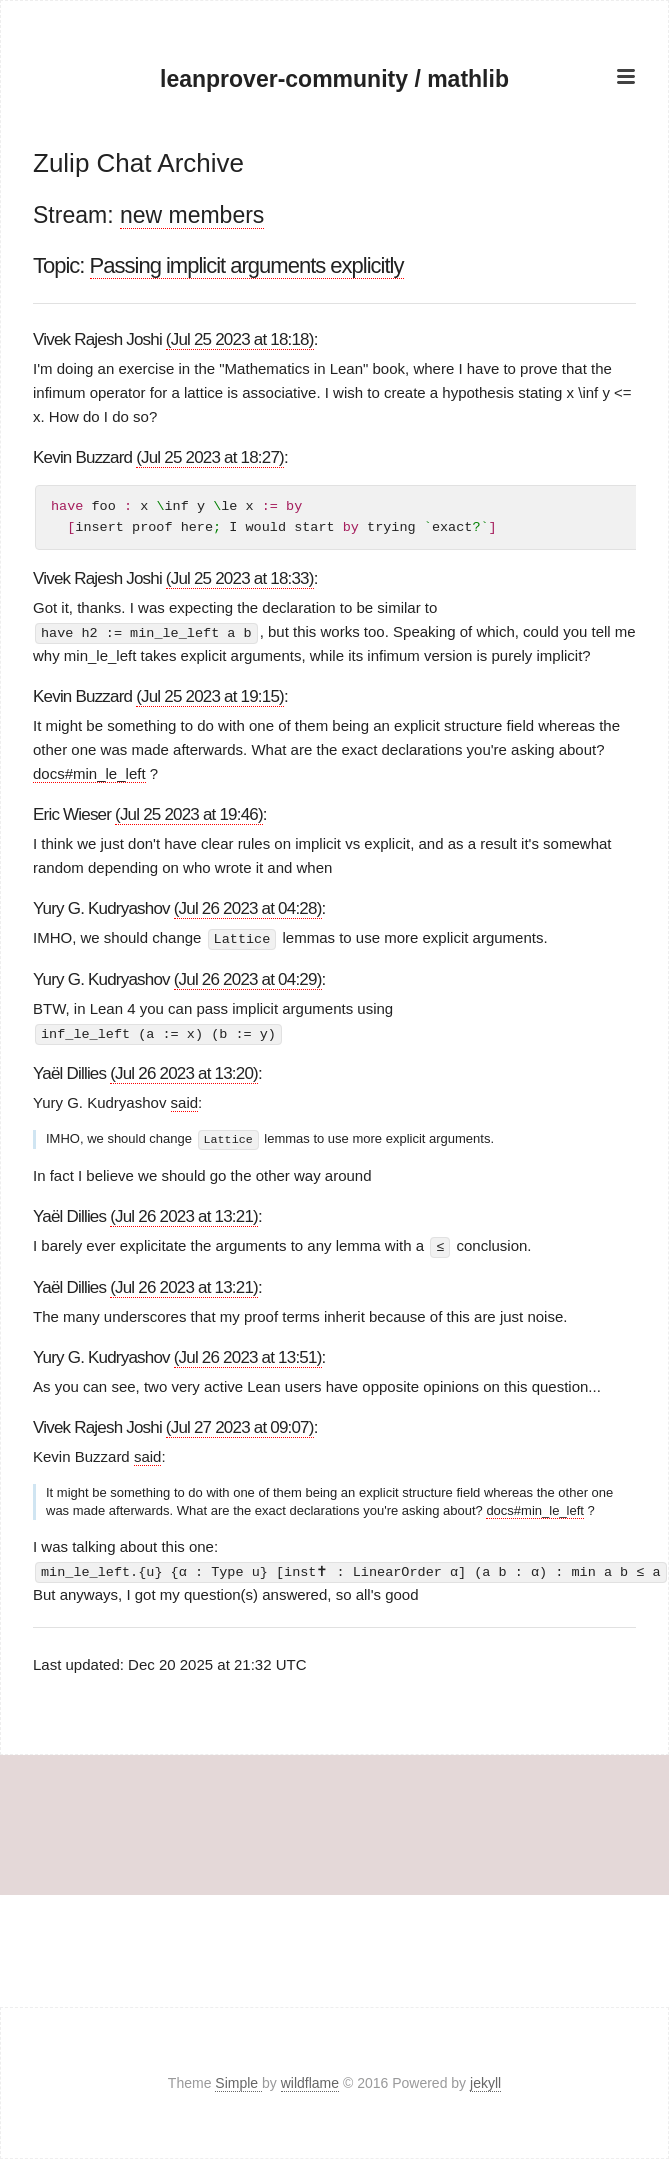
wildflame (310, 2083)
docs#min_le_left (89, 773)
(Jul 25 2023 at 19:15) (210, 696)
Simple (238, 2083)
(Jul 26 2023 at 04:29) (248, 978)
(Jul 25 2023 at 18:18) (240, 339)
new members (192, 215)
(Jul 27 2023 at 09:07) (240, 1424)
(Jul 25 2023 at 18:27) (210, 457)
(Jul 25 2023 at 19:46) (189, 814)
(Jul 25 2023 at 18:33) (240, 578)
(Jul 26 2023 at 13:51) (248, 1354)
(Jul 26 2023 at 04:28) (248, 908)
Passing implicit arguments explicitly (247, 265)
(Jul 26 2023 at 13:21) (184, 1214)
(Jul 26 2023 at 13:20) (184, 1072)
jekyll (485, 2083)
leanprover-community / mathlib (334, 79)
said (185, 1100)
